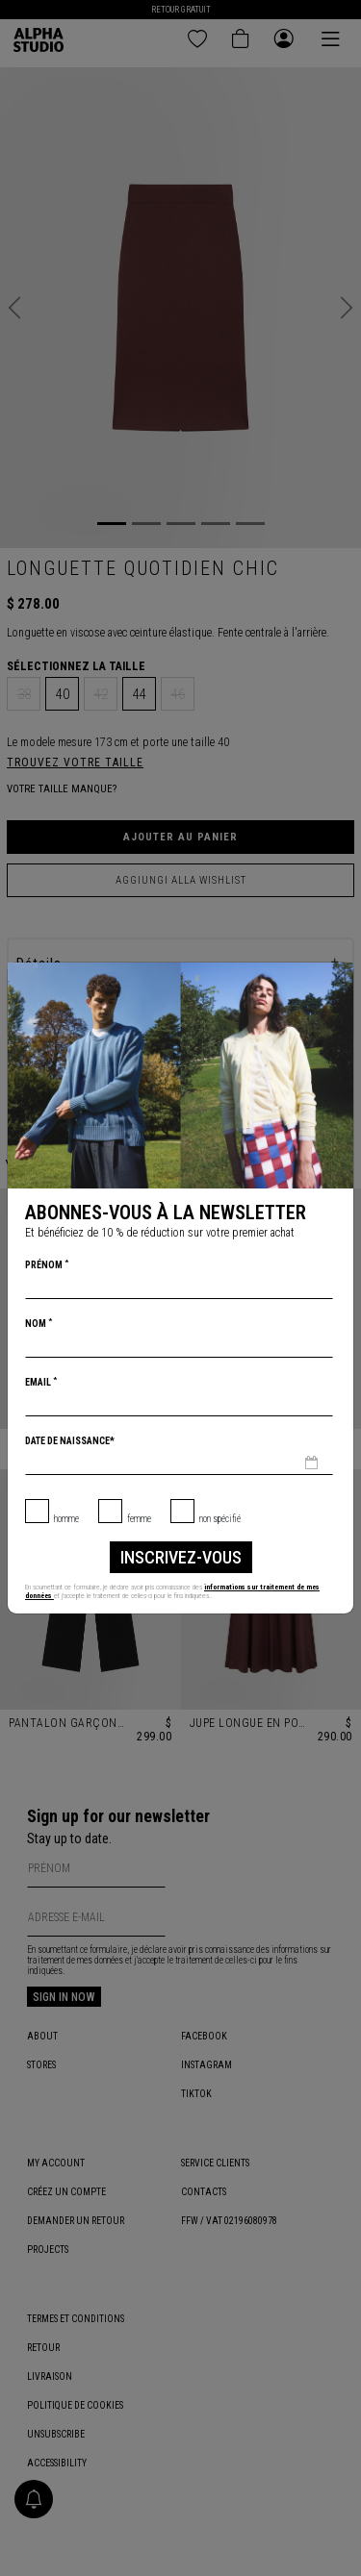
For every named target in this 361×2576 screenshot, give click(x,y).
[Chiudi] (337, 977)
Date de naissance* (70, 1441)
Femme (139, 1518)
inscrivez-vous (181, 1557)
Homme (66, 1518)
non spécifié (220, 1518)
